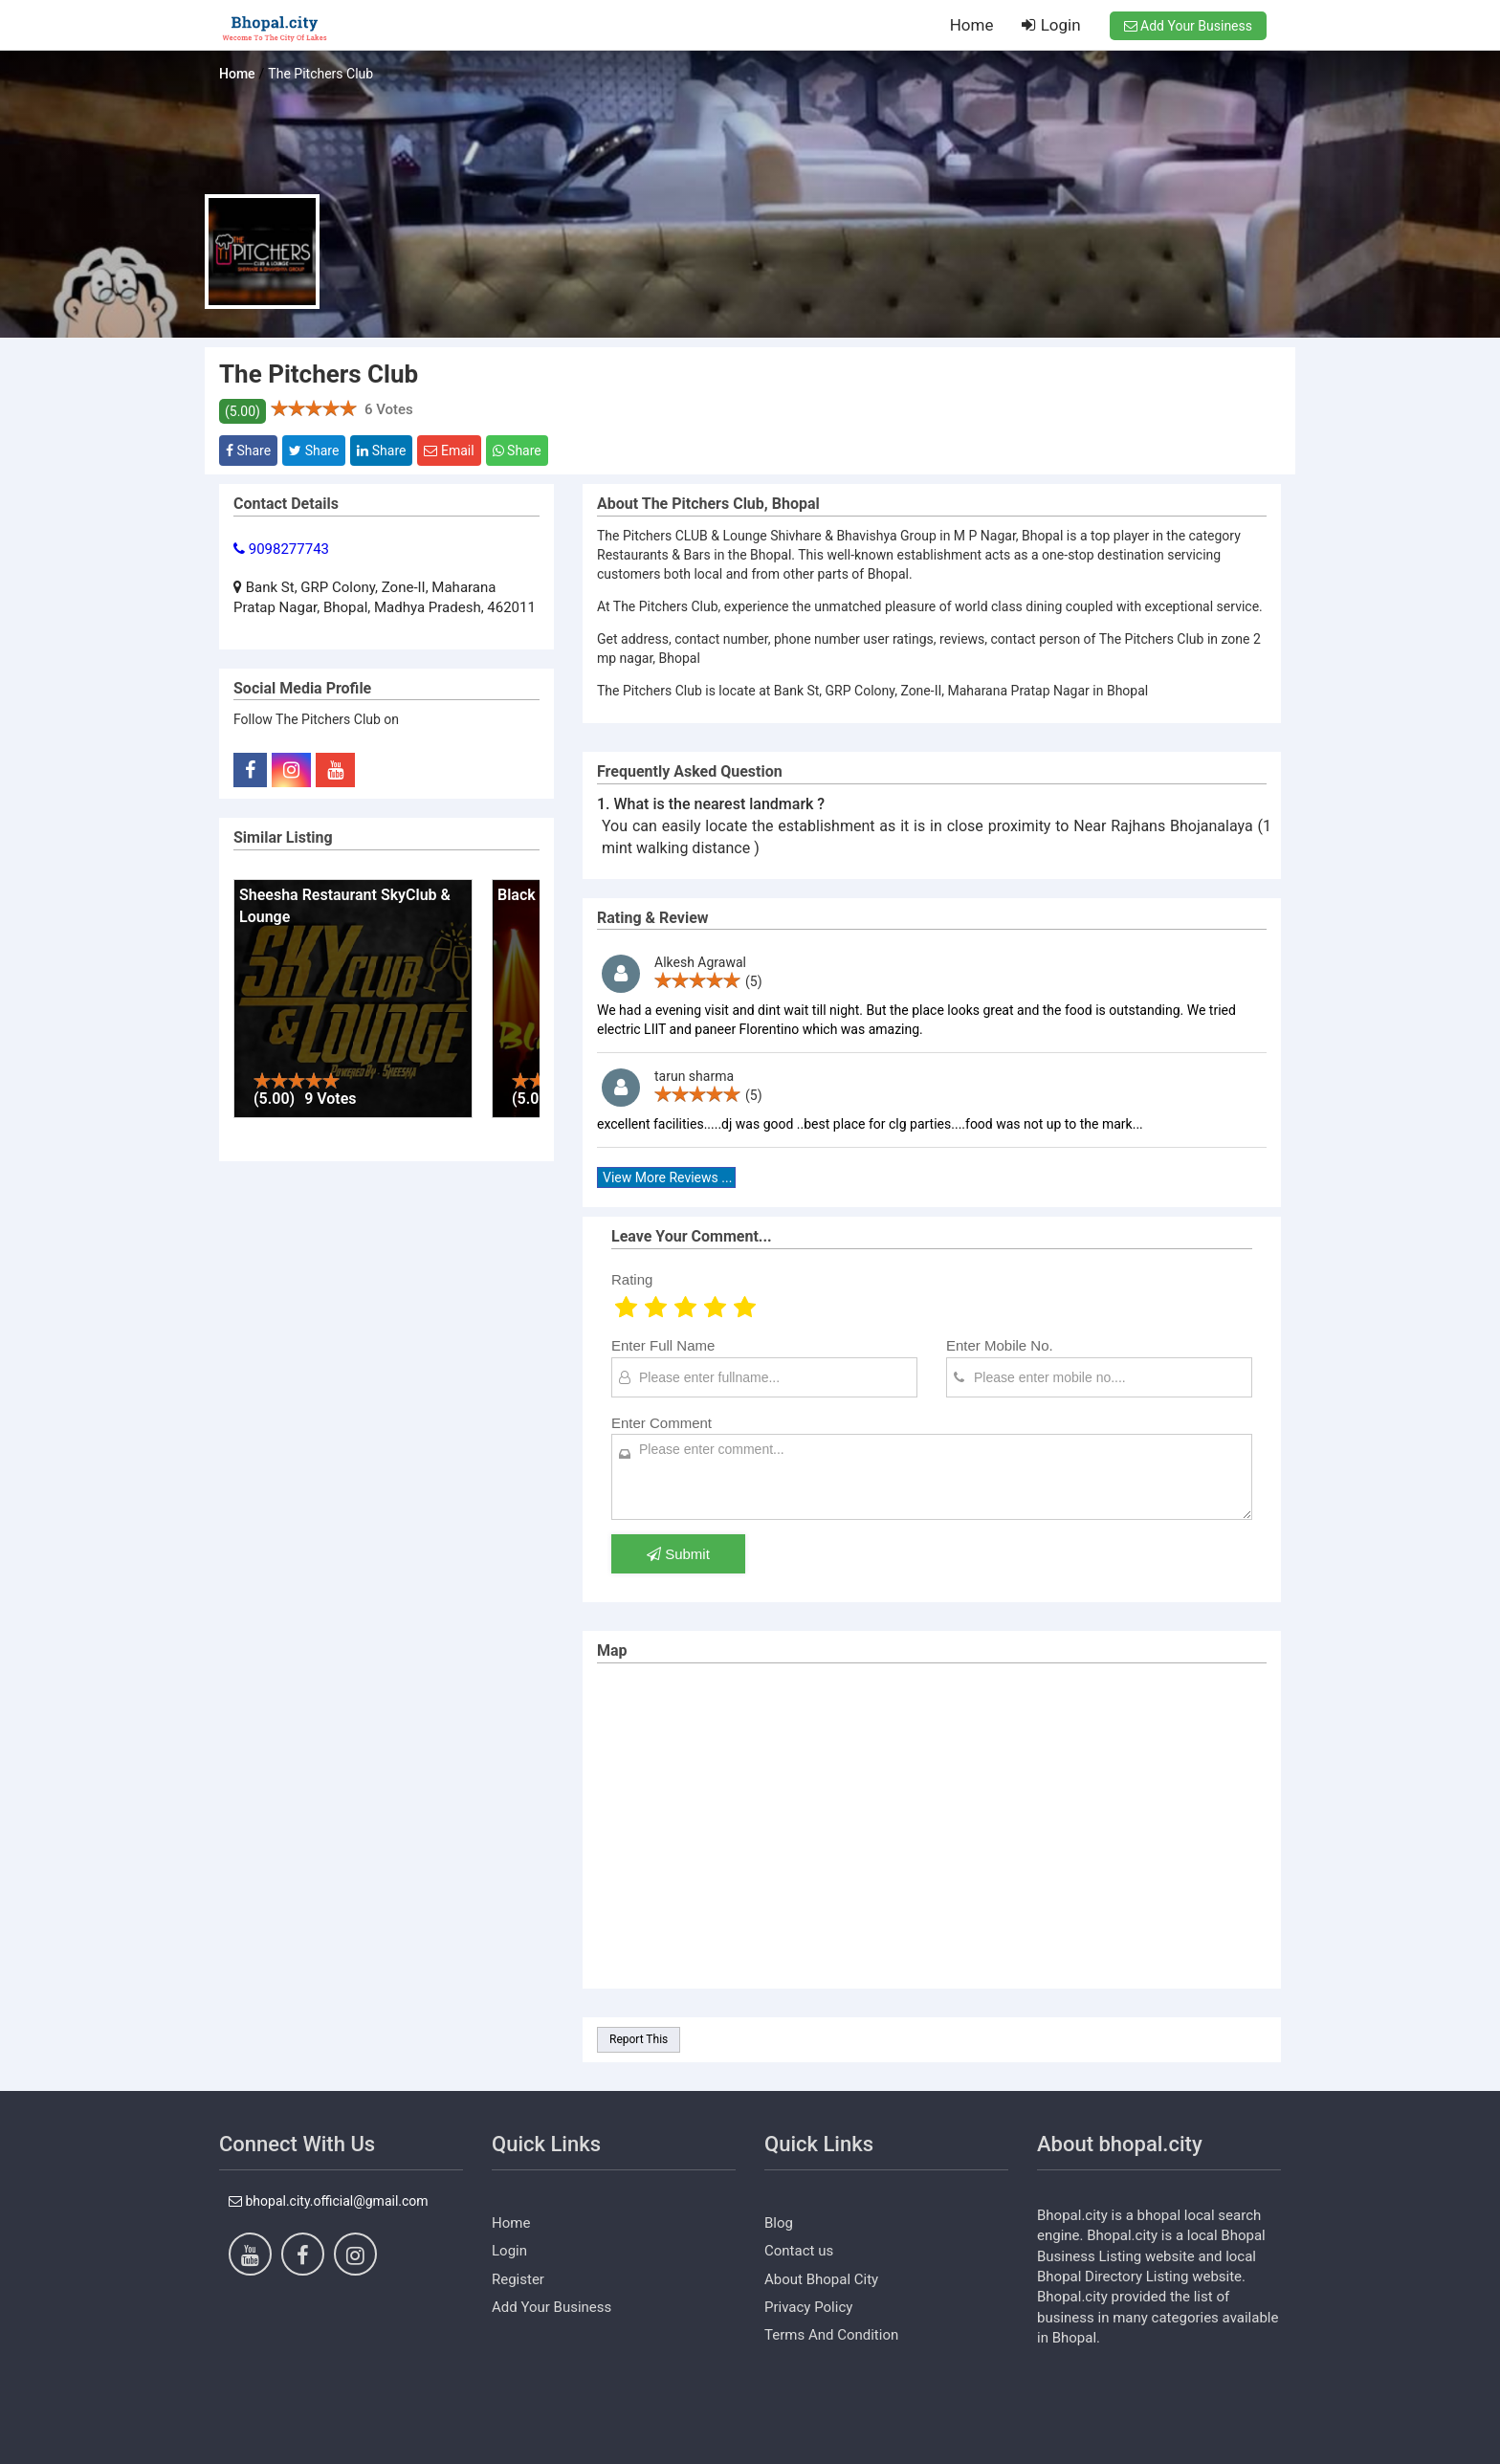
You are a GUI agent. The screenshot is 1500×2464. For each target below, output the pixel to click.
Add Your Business (1188, 25)
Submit (678, 1554)
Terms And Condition (831, 2334)
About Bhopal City (821, 2279)
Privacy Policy (808, 2307)
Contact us (798, 2250)
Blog (778, 2223)
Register (518, 2279)
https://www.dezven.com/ (296, 2449)
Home (972, 24)
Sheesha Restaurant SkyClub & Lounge (345, 906)
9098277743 (281, 549)
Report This (638, 2039)
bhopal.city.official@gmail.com (329, 2201)
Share (248, 450)
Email (449, 450)
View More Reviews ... (667, 1177)
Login (1051, 24)
